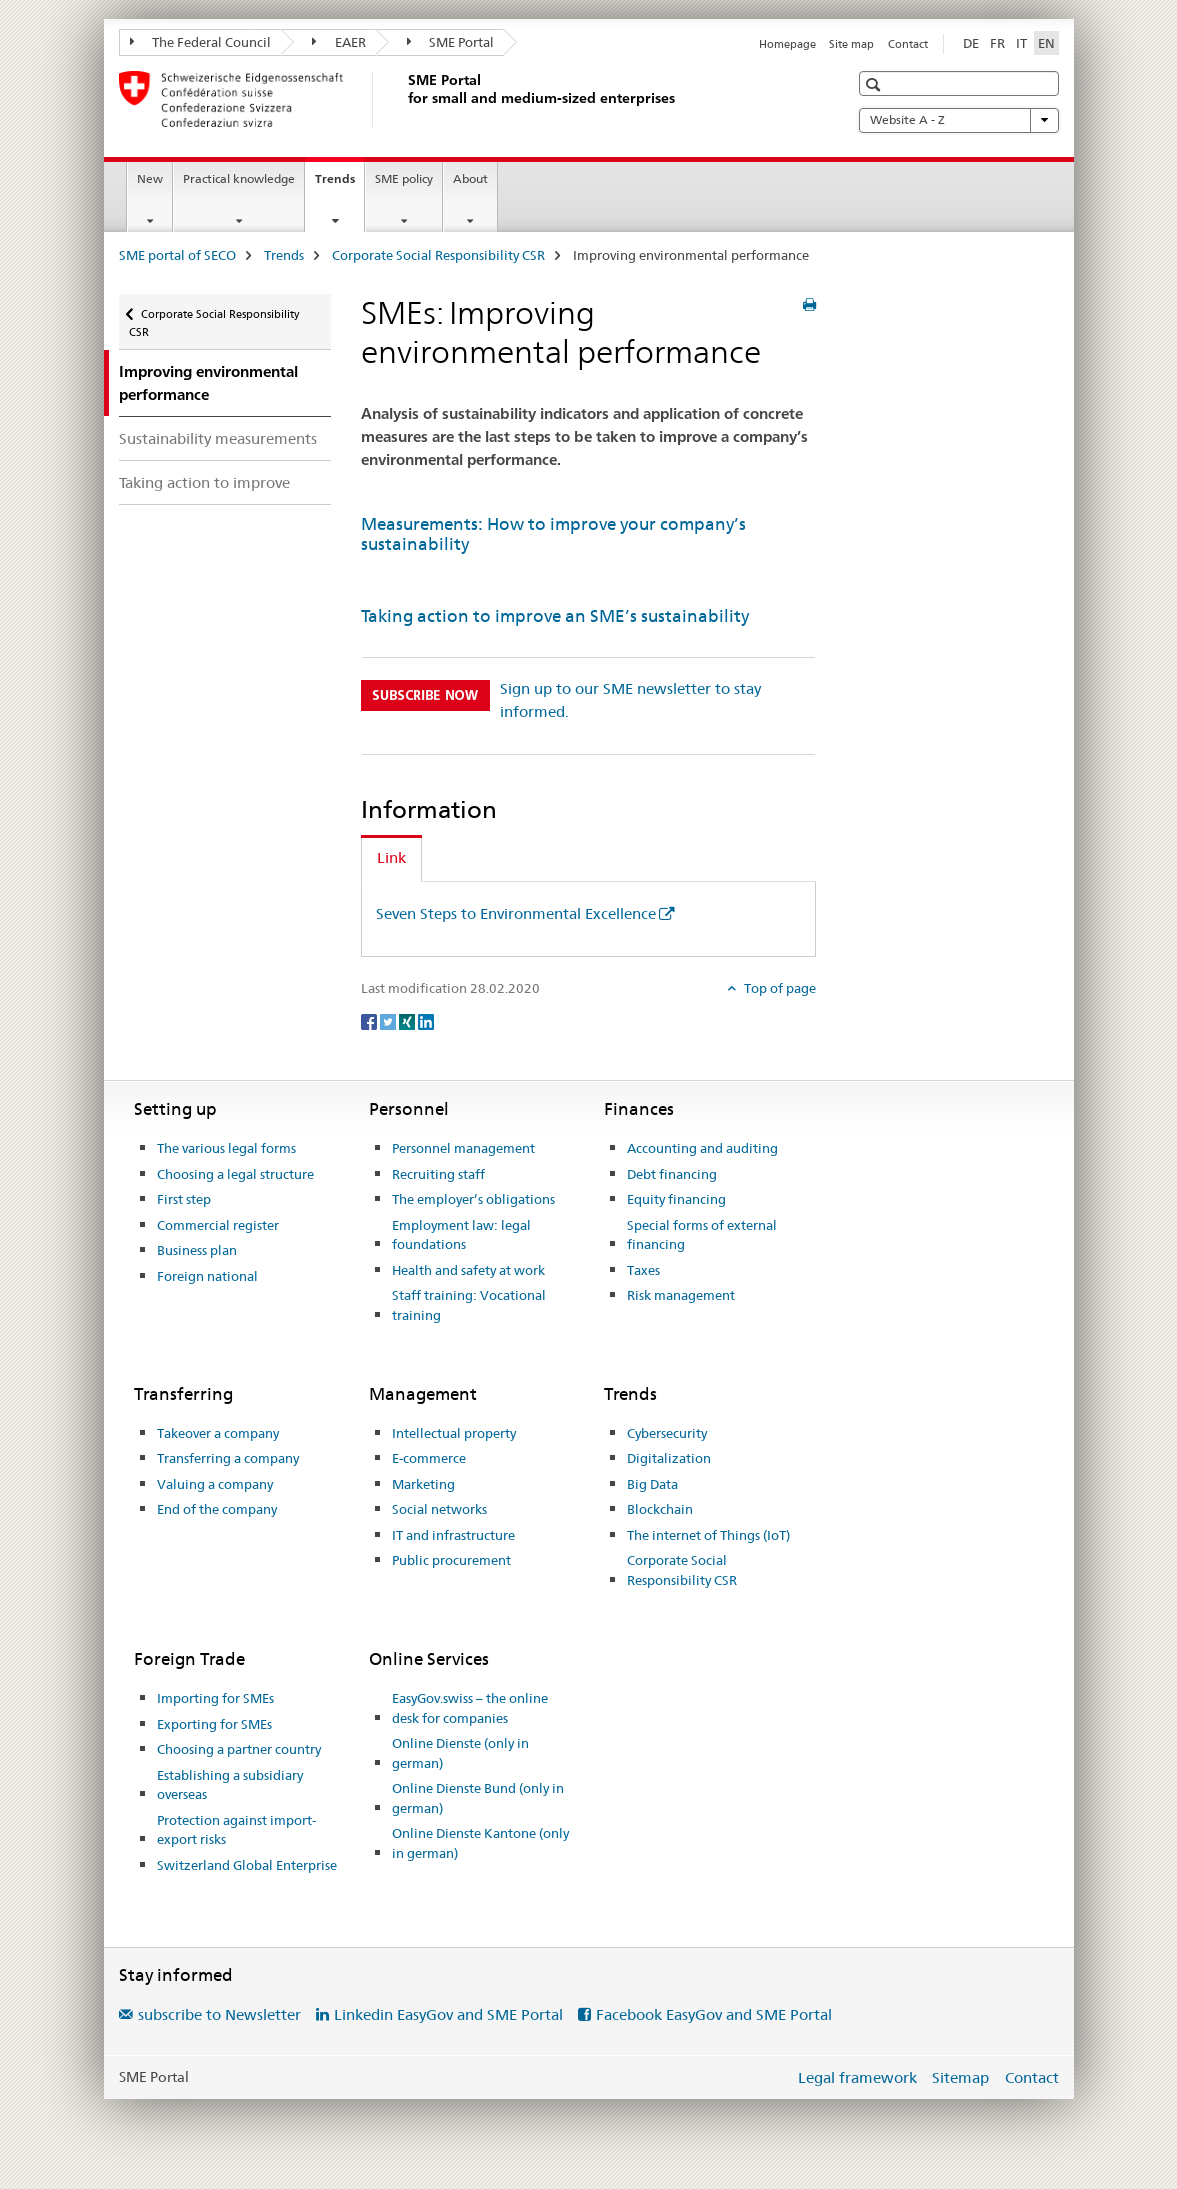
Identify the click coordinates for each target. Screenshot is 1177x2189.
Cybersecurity (667, 1433)
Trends (339, 185)
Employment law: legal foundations (461, 1235)
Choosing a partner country (239, 1749)
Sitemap (960, 2077)
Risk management (681, 1295)
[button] (875, 84)
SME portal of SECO (177, 255)
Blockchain (660, 1509)
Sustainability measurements (218, 438)
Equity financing (676, 1199)
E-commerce (429, 1458)
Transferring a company (228, 1458)
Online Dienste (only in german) (460, 1753)
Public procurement (451, 1560)
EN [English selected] (1046, 43)
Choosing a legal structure (235, 1174)
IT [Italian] (1021, 43)
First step (184, 1199)
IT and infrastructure (453, 1535)
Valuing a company (215, 1484)
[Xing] (408, 1021)
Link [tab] (391, 857)
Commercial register (218, 1225)
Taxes (643, 1270)
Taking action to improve (204, 482)
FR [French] (997, 43)
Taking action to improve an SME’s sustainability (555, 616)
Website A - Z (959, 120)
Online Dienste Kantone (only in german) (480, 1843)
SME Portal (451, 42)
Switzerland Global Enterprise (247, 1865)
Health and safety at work (468, 1270)
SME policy (404, 178)
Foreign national (207, 1276)
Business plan (197, 1250)
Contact (908, 44)
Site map (851, 44)
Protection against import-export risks (236, 1830)
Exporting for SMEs (214, 1724)
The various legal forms (226, 1148)
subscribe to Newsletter (219, 2014)
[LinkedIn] (426, 1021)
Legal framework (857, 2077)
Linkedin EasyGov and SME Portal (448, 2014)
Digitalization (669, 1458)
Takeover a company (218, 1433)
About (470, 178)
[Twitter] (389, 1021)
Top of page (778, 988)
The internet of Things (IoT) (708, 1535)
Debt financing (672, 1174)
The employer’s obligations (473, 1199)
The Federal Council (201, 42)
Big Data (652, 1484)
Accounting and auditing (702, 1148)
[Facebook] (370, 1021)
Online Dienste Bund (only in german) (478, 1798)
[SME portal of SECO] (404, 99)
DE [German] (971, 43)
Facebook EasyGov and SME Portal (714, 2014)
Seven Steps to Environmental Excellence (516, 913)
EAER (339, 42)
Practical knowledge (239, 178)
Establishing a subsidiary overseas (230, 1785)
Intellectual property (454, 1433)
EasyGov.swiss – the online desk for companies (470, 1708)
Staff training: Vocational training (469, 1305)
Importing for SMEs (215, 1698)
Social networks (439, 1509)
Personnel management (463, 1148)
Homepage (787, 44)
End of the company (217, 1509)
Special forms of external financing (702, 1235)
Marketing (423, 1484)
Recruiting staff (438, 1174)
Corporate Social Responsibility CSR (438, 255)
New (150, 178)
